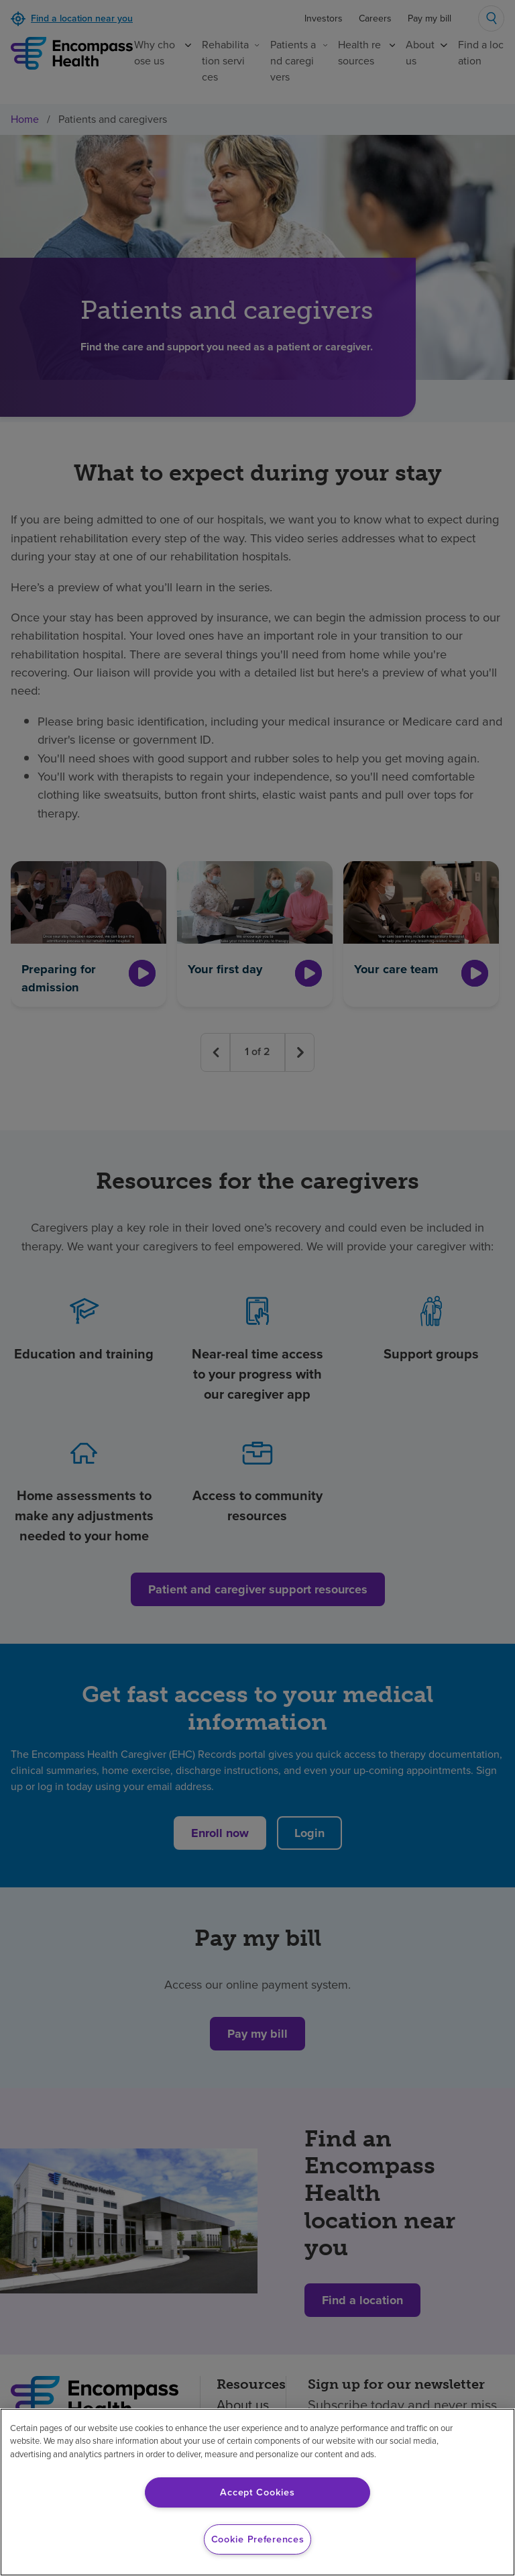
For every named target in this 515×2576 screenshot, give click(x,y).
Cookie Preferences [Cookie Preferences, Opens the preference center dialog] (257, 2539)
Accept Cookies (257, 2492)
